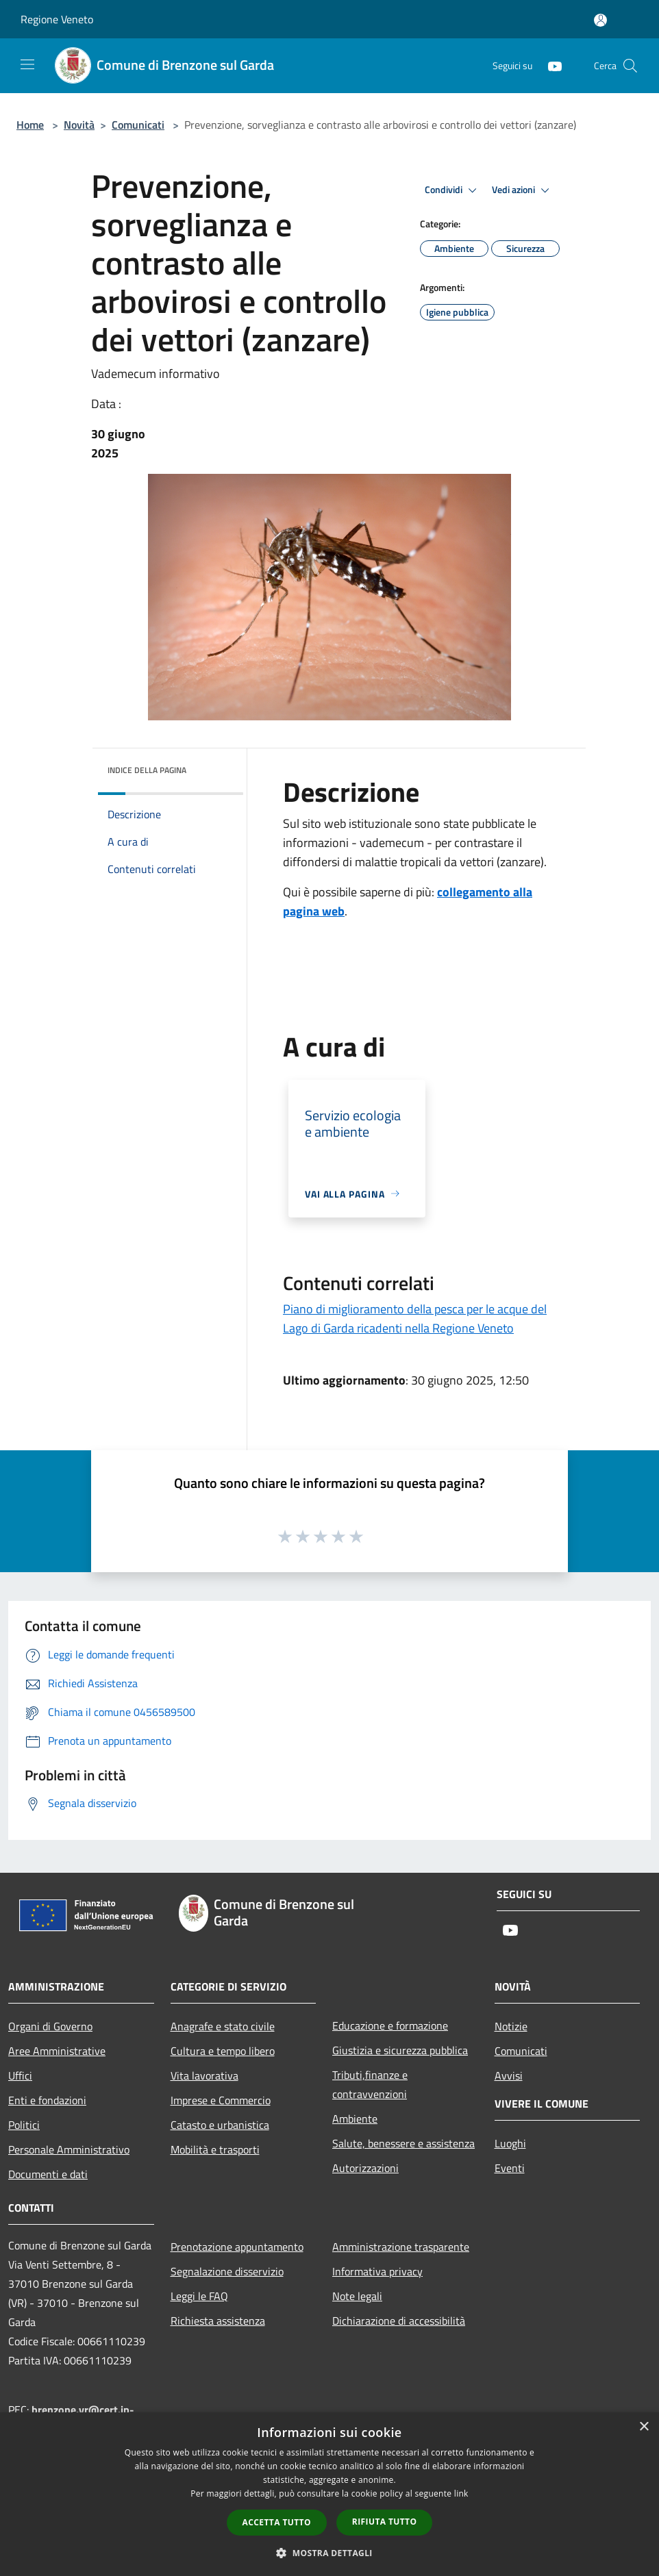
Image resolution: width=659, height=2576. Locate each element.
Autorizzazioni (365, 2168)
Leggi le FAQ (199, 2296)
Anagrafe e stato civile (223, 2026)
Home (30, 124)
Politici (24, 2125)
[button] (329, 2553)
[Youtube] (549, 65)
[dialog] (329, 2494)
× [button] (643, 2427)
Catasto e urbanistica (220, 2125)
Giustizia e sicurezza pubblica (400, 2050)
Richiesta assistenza (218, 2320)
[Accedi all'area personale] (600, 20)
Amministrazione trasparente (400, 2246)
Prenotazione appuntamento (237, 2246)
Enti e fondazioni (47, 2100)
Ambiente (354, 2118)
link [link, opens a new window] (461, 2493)
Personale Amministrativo (68, 2149)
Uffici (20, 2075)
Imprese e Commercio (221, 2100)
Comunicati (138, 124)
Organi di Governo (50, 2026)
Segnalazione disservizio (227, 2271)
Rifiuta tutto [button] (384, 2521)
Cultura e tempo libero (223, 2051)
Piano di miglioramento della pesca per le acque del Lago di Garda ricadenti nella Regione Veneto (415, 1318)
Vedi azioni (523, 190)
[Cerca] (630, 66)
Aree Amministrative (56, 2051)
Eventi (510, 2168)
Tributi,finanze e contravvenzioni (370, 2084)
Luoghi (510, 2143)
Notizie (511, 2026)
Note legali (357, 2296)
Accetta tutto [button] (277, 2522)
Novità (79, 124)
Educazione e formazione (390, 2025)
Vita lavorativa (204, 2075)
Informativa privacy (377, 2271)
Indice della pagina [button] (147, 769)
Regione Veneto (57, 19)
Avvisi (509, 2075)
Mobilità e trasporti (215, 2149)
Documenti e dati (48, 2174)
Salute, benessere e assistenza (403, 2143)
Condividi (453, 190)
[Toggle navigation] (27, 64)
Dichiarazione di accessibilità (398, 2320)
